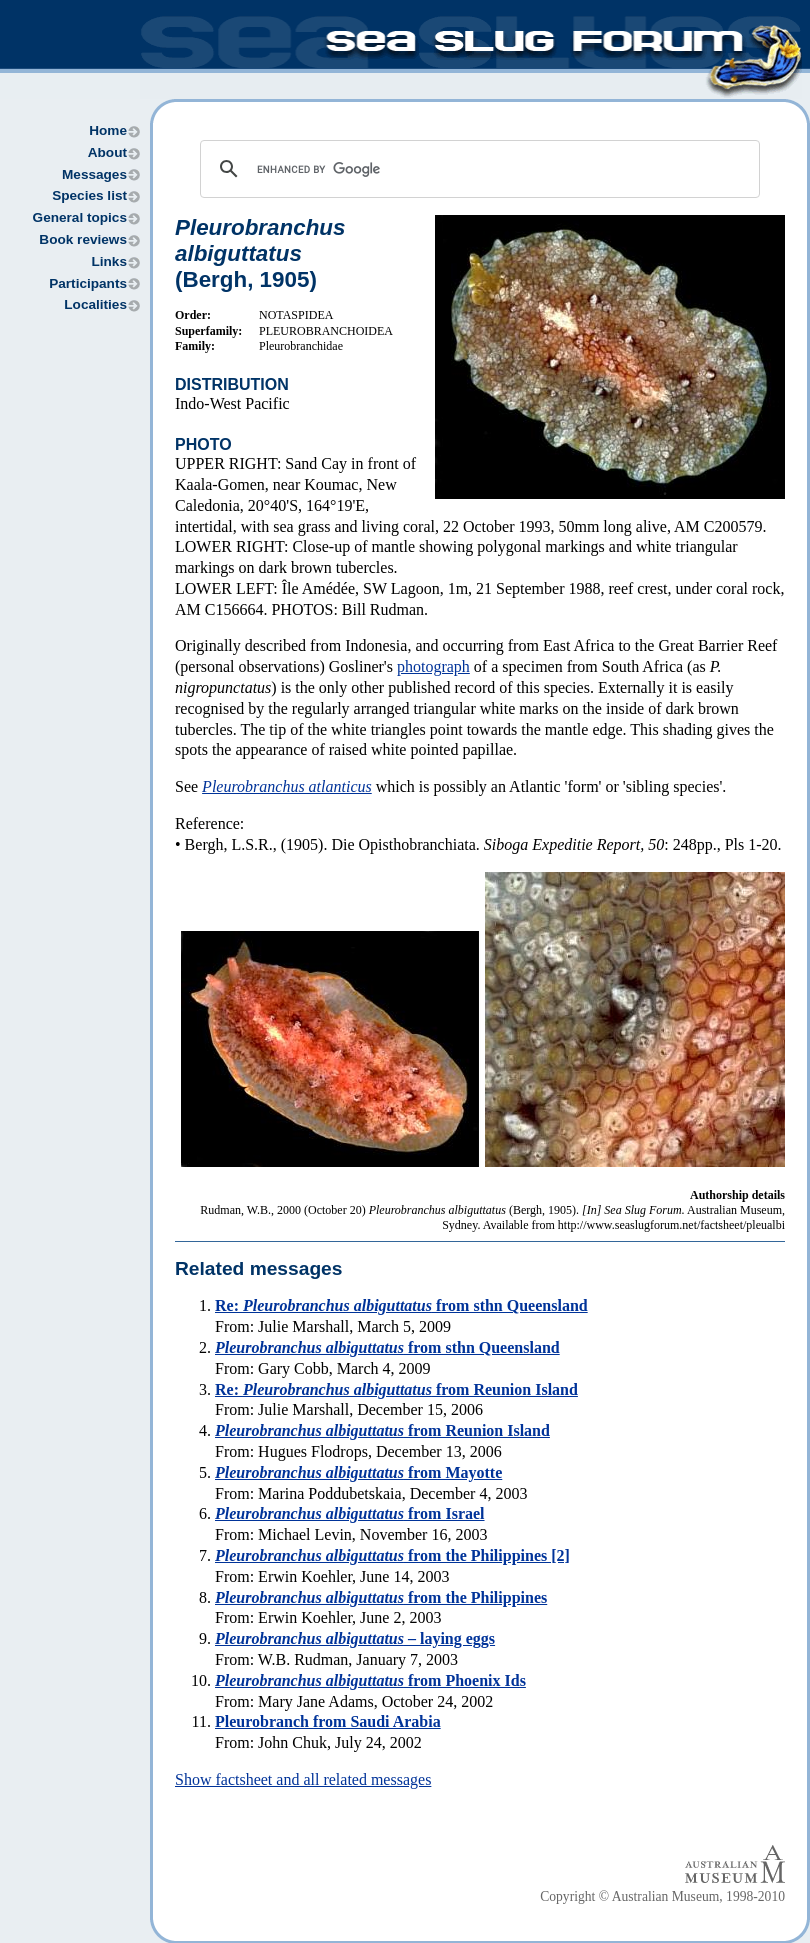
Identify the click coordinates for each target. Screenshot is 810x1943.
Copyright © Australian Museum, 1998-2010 (662, 1896)
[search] (477, 169)
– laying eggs (355, 1638)
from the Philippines (381, 1597)
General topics (80, 217)
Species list (89, 195)
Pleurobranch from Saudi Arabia (328, 1721)
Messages (94, 174)
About (107, 152)
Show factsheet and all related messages (303, 1779)
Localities (95, 304)
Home (108, 130)
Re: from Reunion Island (396, 1389)
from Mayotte (358, 1472)
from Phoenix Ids (370, 1680)
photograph (433, 666)
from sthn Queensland (387, 1347)
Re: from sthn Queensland (401, 1305)
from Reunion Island (382, 1430)
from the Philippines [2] (392, 1555)
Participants (88, 283)
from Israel (350, 1513)
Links (109, 261)
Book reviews (83, 239)
